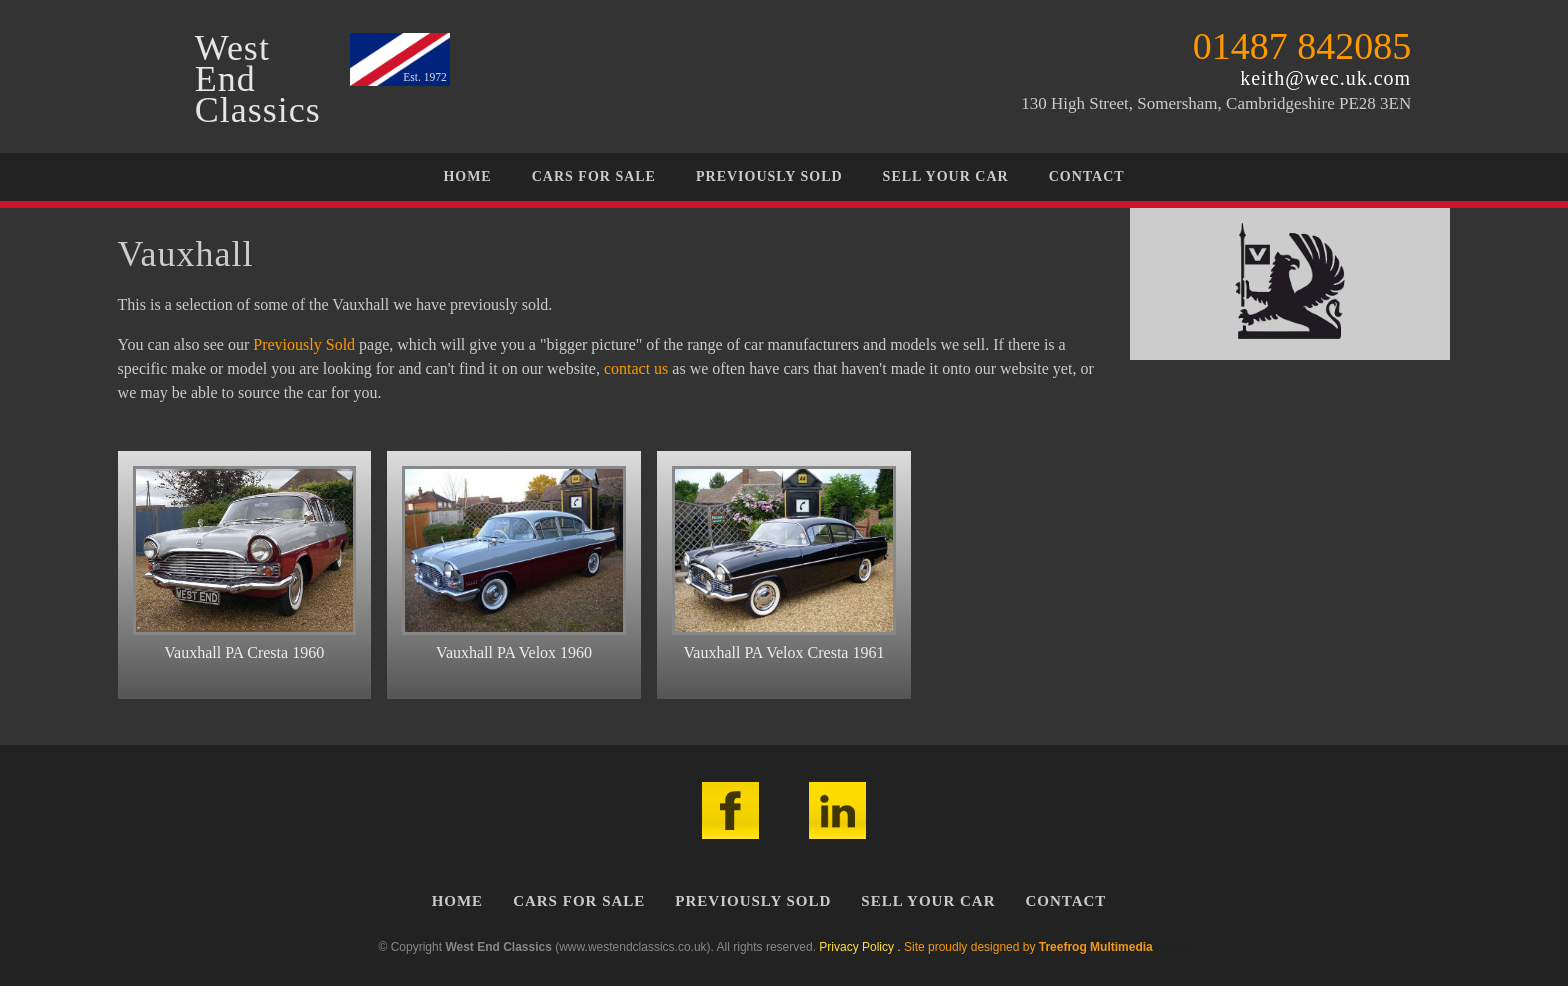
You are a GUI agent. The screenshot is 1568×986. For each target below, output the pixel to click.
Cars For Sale (594, 176)
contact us (636, 368)
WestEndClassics (258, 79)
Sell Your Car (946, 176)
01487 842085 (1302, 46)
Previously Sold (769, 176)
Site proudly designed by (1028, 947)
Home (467, 176)
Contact (1087, 176)
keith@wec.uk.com (1325, 78)
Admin (1172, 947)
